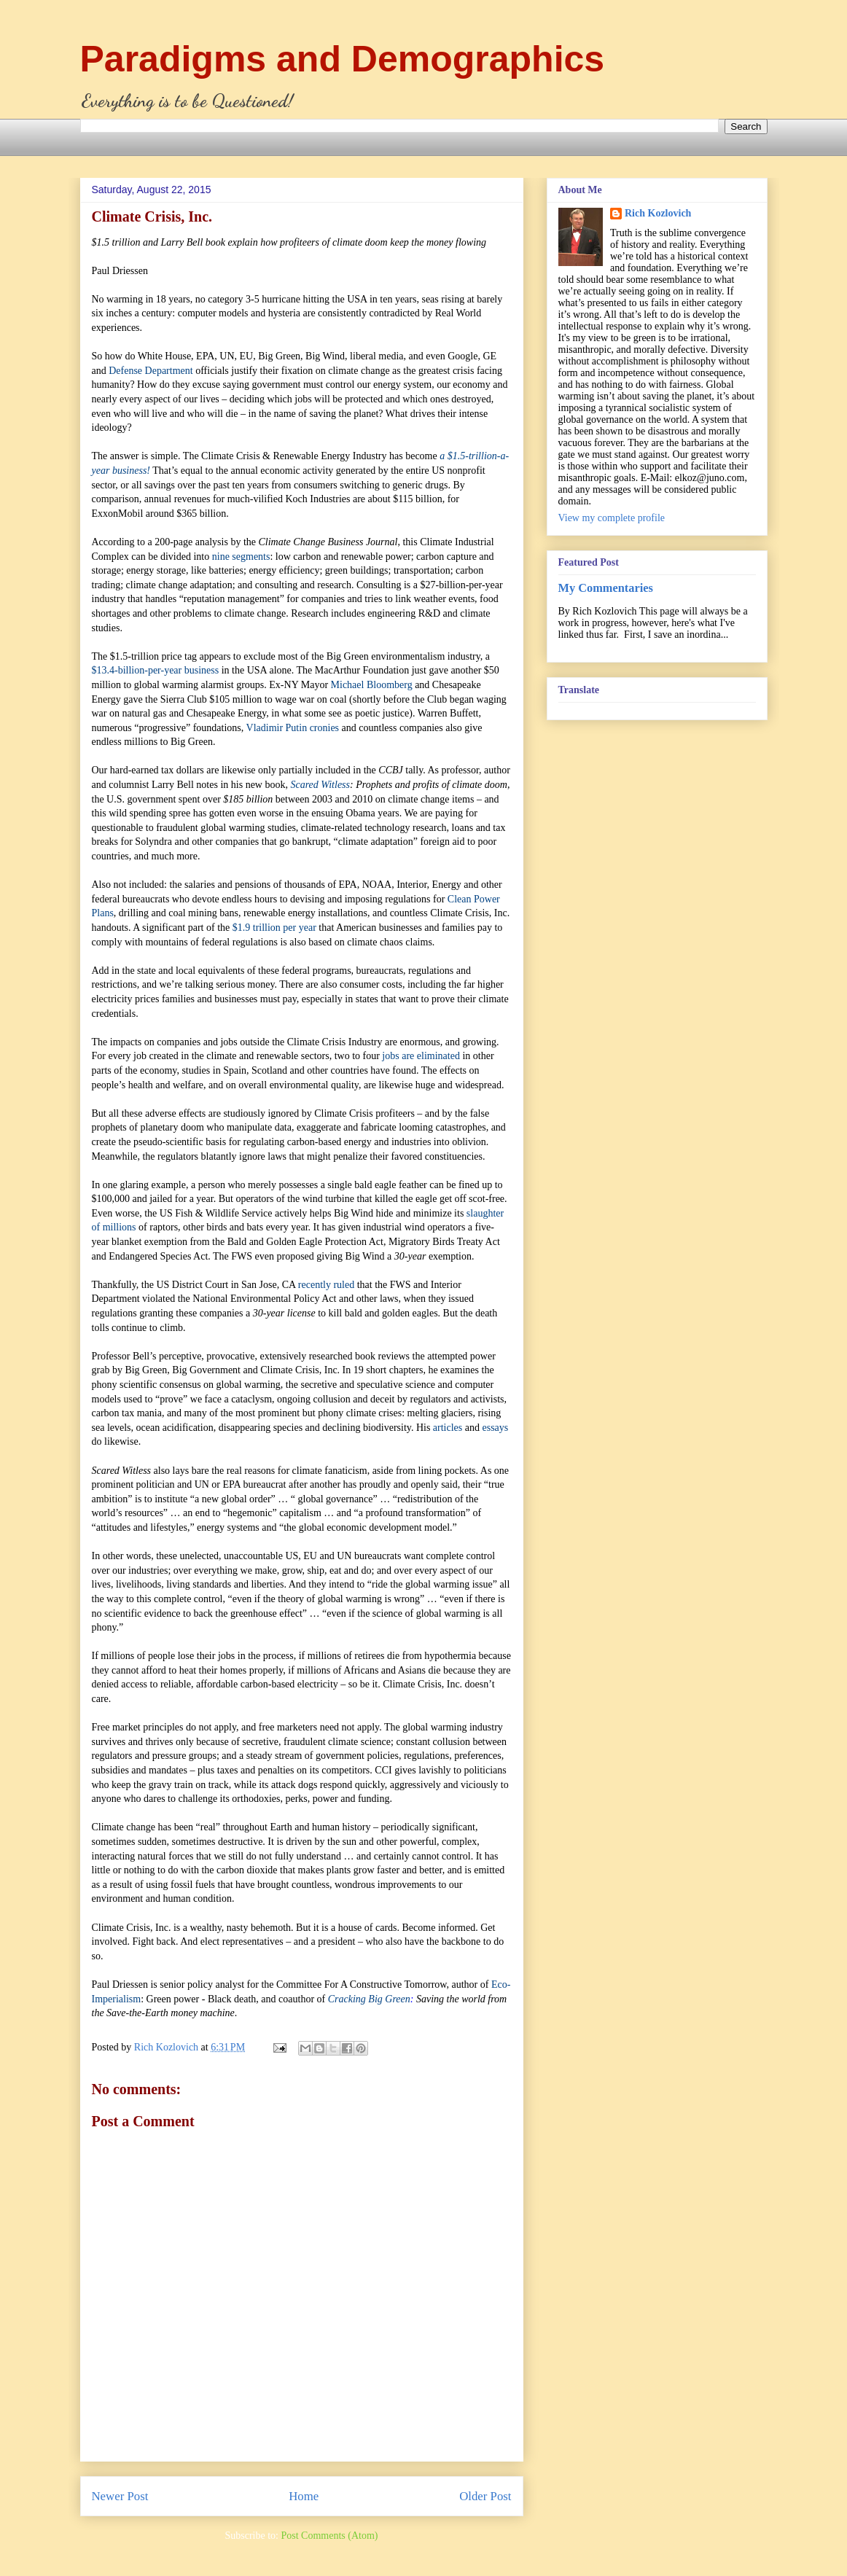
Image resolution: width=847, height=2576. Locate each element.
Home (304, 2496)
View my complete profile (612, 517)
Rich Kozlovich (658, 213)
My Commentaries (605, 588)
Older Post (485, 2496)
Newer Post (120, 2496)
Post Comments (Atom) (329, 2535)
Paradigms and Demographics (342, 59)
